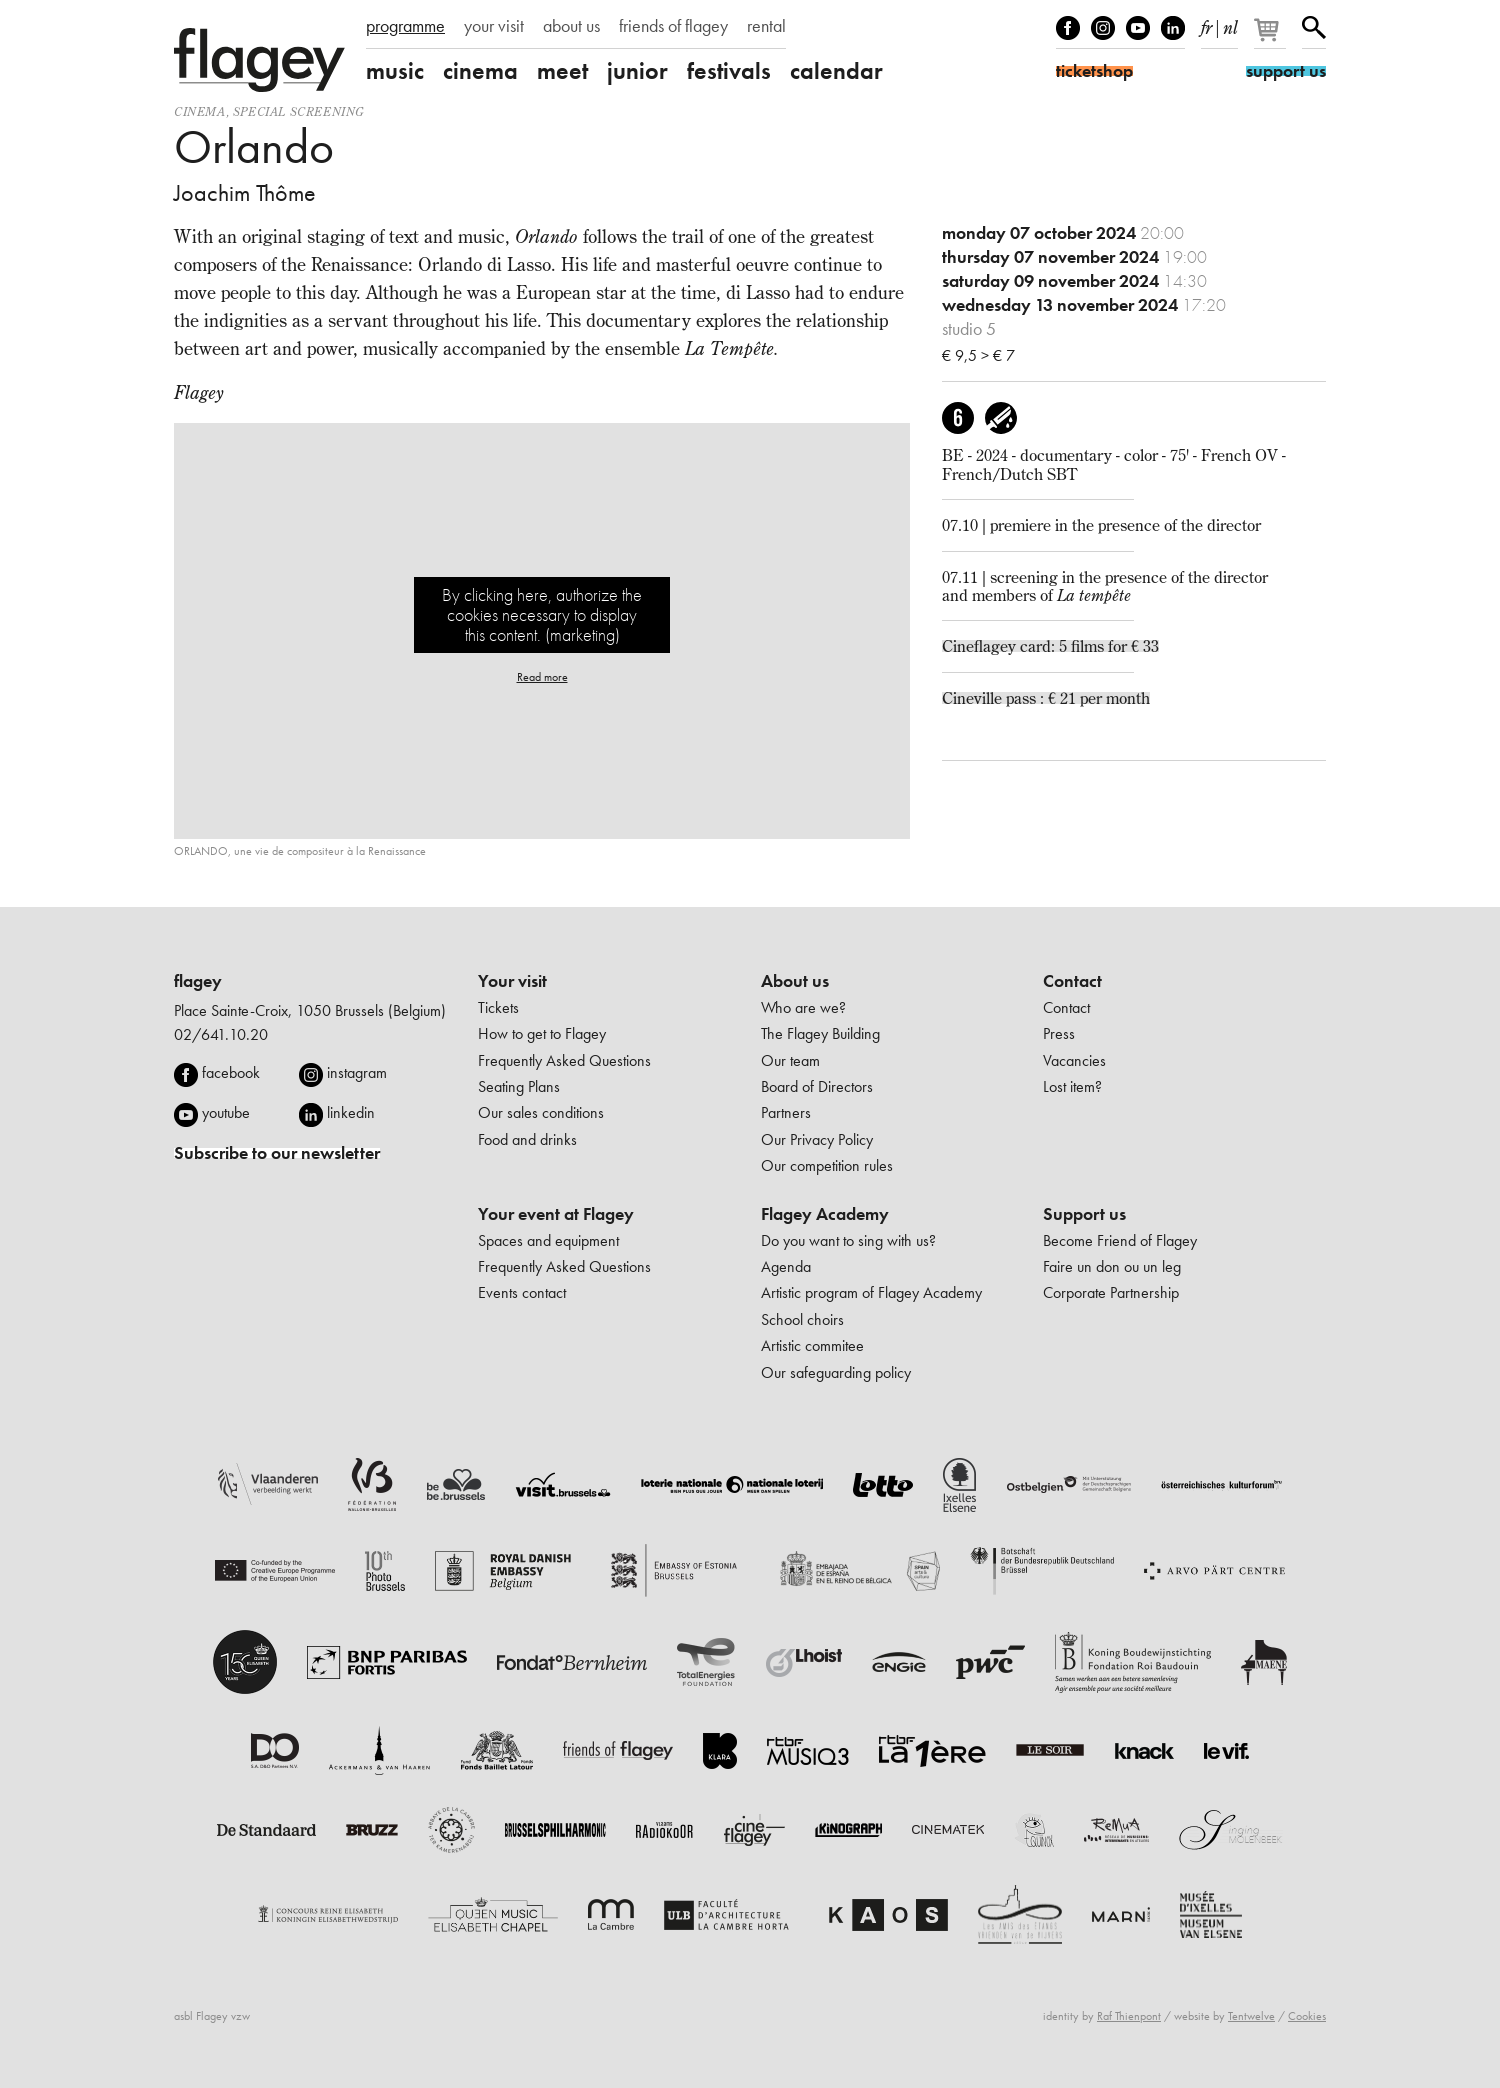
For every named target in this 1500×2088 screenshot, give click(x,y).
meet (562, 71)
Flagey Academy (825, 1214)
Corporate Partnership (1111, 1292)
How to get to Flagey (542, 1033)
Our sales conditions (541, 1112)
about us (571, 26)
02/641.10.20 (221, 1034)
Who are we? (803, 1007)
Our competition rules (827, 1165)
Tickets (498, 1007)
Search (1314, 28)
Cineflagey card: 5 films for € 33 (1050, 646)
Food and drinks (527, 1139)
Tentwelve (1251, 2016)
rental (766, 26)
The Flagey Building (820, 1033)
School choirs (802, 1319)
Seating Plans (519, 1086)
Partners (786, 1112)
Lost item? (1072, 1086)
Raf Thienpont (1129, 2016)
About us (795, 981)
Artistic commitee (812, 1345)
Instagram (1103, 28)
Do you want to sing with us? (848, 1240)
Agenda (786, 1266)
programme (405, 26)
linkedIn (1173, 28)
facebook (231, 1072)
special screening (299, 111)
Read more (542, 677)
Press (1059, 1033)
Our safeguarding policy (836, 1372)
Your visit (512, 981)
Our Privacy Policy (817, 1139)
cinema (480, 71)
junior (637, 71)
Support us (1084, 1214)
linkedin (351, 1112)
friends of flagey (673, 26)
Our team (790, 1060)
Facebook (1068, 28)
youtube (226, 1112)
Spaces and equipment (548, 1240)
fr (1206, 24)
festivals (729, 71)
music (395, 71)
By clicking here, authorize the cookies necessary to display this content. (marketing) (542, 614)
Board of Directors (817, 1086)
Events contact (522, 1292)
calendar (836, 71)
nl (1230, 24)
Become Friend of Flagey (1120, 1240)
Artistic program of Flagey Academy (871, 1292)
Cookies (1307, 2016)
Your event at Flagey (556, 1214)
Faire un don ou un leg (1112, 1266)
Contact (1072, 981)
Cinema (200, 111)
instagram (357, 1072)
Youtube (1138, 28)
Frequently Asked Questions (564, 1060)
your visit (494, 26)
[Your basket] (1271, 38)
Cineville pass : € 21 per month (1046, 698)
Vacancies (1074, 1060)
